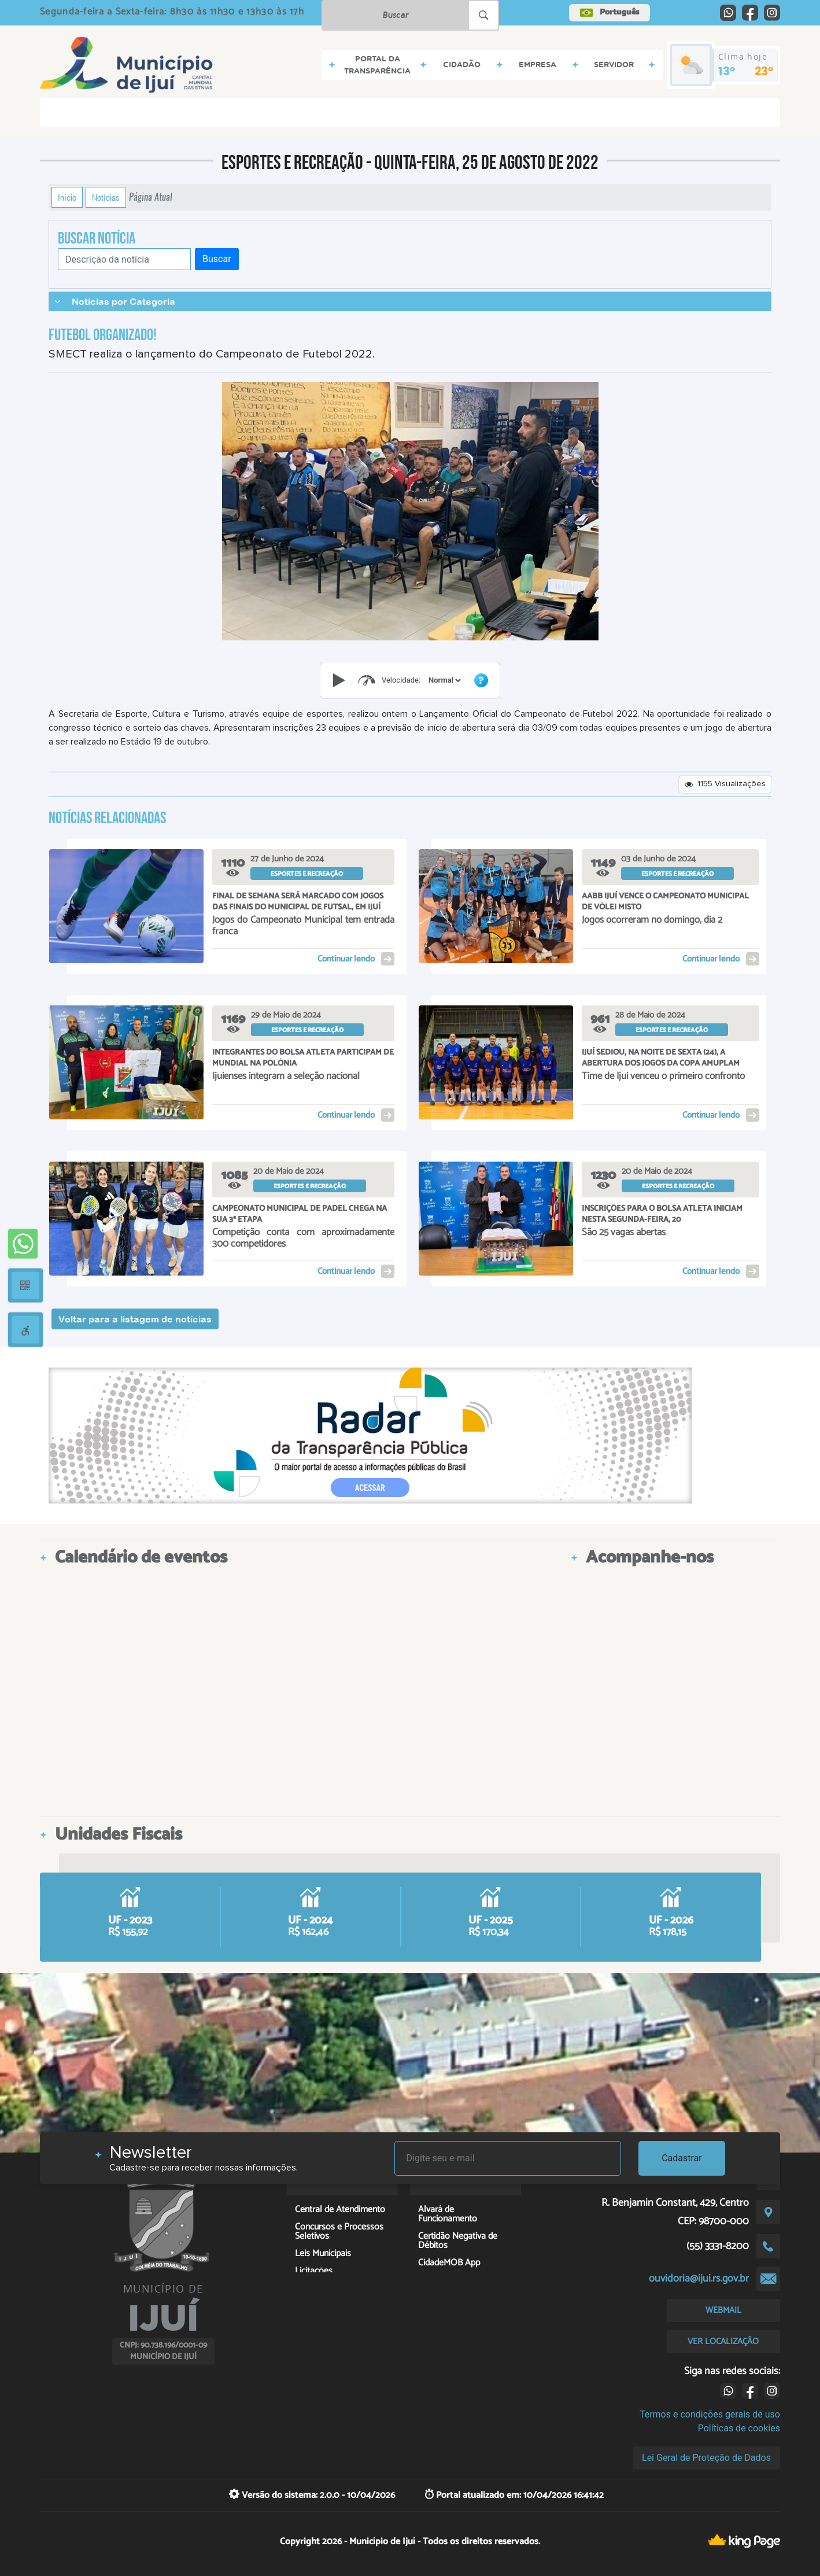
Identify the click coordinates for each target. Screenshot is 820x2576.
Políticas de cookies (739, 2428)
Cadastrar (682, 2158)
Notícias (106, 197)
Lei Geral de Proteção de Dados (706, 2457)
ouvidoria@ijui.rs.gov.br (699, 2278)
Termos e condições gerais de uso (710, 2414)
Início (67, 197)
